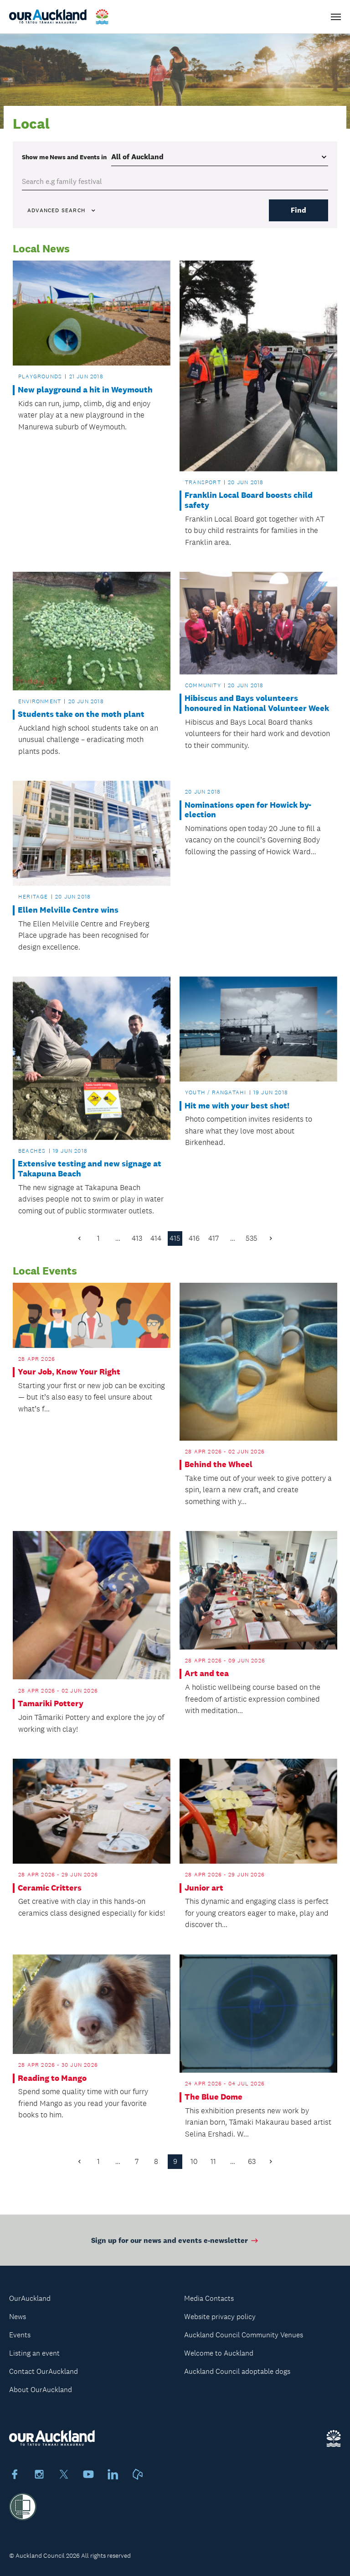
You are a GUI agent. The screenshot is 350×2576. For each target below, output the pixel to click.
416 (194, 1238)
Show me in (64, 157)
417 (213, 1238)
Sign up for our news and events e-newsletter (175, 2245)
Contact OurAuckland (43, 2371)
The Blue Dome (213, 2097)
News (17, 2316)
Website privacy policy (220, 2316)
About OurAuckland (40, 2389)
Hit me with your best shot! (237, 1106)
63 (252, 2161)
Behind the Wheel (218, 1464)
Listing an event (34, 2353)
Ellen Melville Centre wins (68, 910)
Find (298, 210)
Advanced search (62, 210)
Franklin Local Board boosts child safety (249, 500)
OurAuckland (30, 2298)
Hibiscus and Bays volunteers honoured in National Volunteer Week (257, 703)
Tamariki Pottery (50, 1704)
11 (213, 2161)
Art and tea (207, 1673)
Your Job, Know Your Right (69, 1372)
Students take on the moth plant (81, 714)
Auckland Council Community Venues (243, 2335)
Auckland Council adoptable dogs (237, 2371)
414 (155, 1238)
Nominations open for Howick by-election (248, 810)
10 (194, 2161)
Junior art (204, 1888)
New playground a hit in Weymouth (85, 390)
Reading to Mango (52, 2078)
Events (20, 2335)
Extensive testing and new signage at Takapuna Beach (89, 1169)
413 (137, 1238)
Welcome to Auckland (218, 2353)
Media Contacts (209, 2298)
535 (251, 1238)
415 (175, 1238)
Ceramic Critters (50, 1888)
